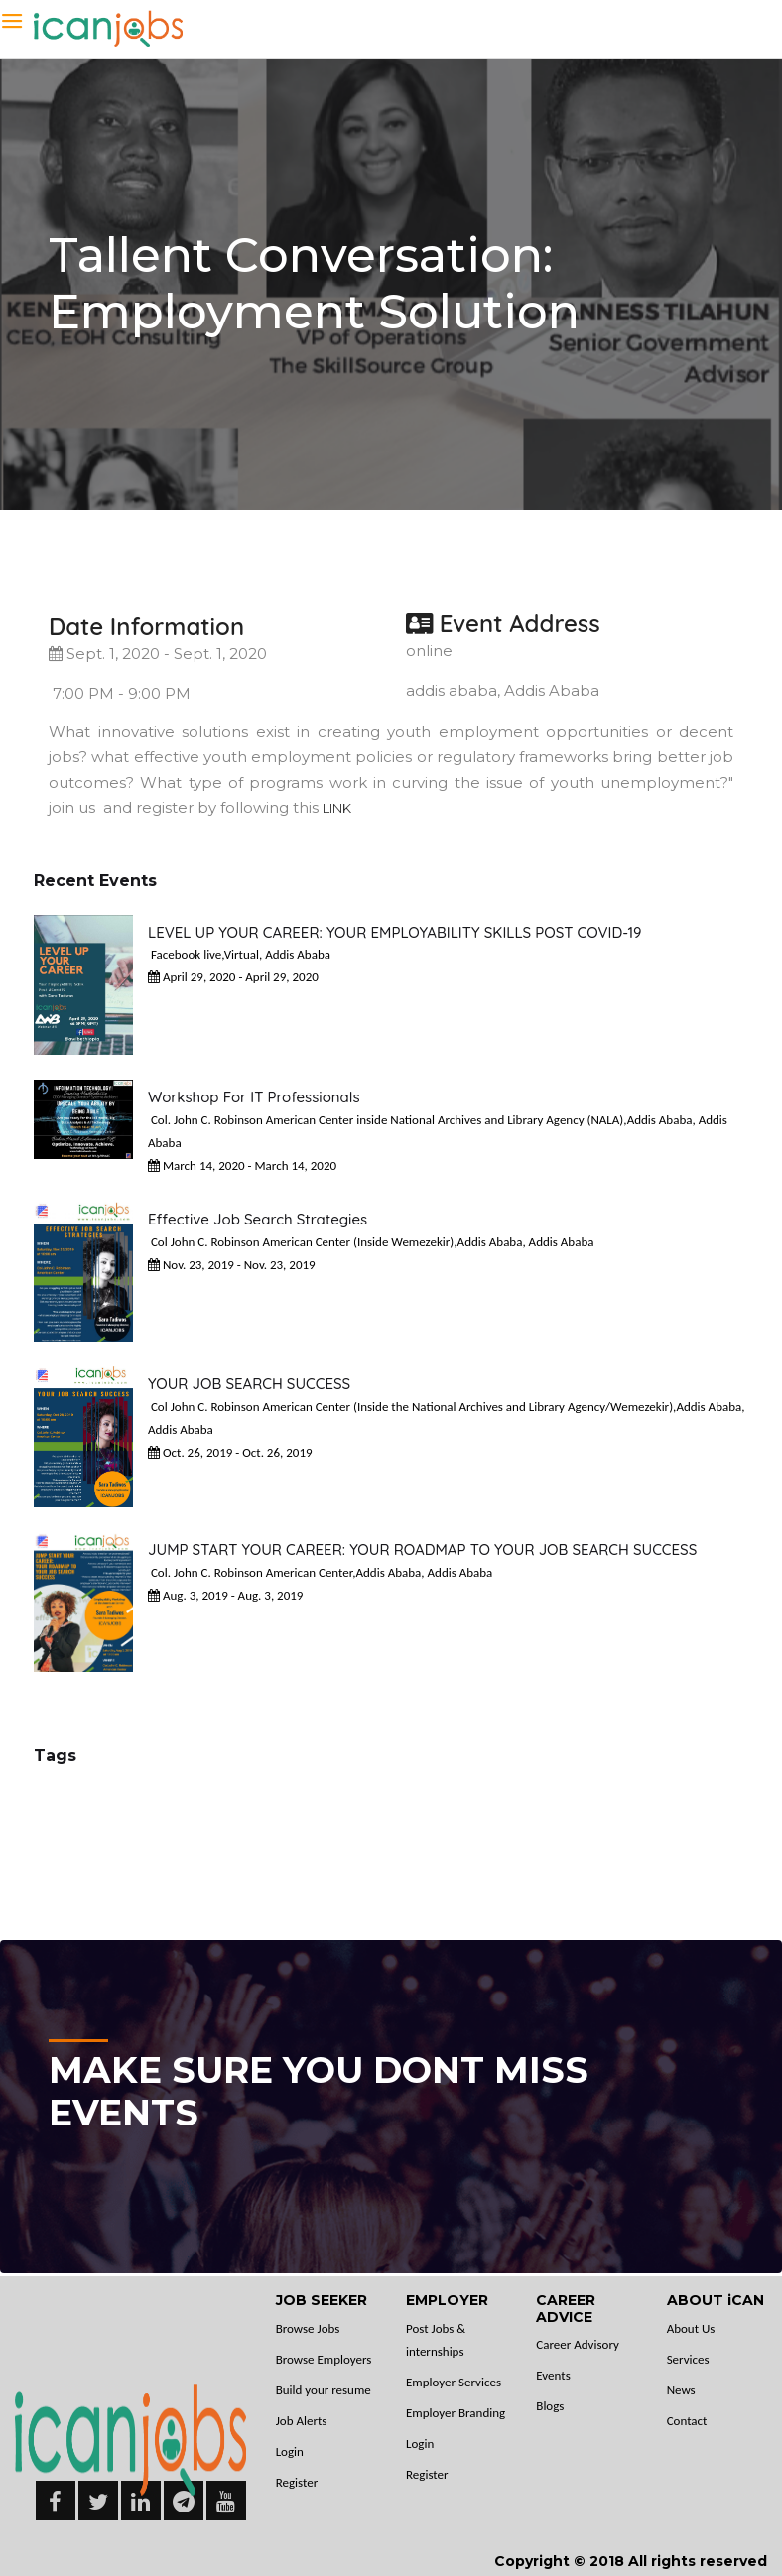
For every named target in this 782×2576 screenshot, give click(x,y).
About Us (691, 2328)
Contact (687, 2420)
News (681, 2390)
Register (297, 2482)
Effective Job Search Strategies (257, 1219)
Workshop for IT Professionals (254, 1097)
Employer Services (453, 2382)
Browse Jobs (308, 2328)
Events (553, 2375)
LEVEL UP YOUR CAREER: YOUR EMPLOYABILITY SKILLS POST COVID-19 (395, 932)
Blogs (550, 2405)
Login (290, 2451)
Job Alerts (301, 2420)
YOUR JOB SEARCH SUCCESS (249, 1383)
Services (688, 2359)
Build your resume (323, 2390)
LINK (337, 808)
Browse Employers (324, 2359)
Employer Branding (455, 2412)
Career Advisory (577, 2344)
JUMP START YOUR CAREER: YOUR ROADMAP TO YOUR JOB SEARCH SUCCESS (422, 1549)
